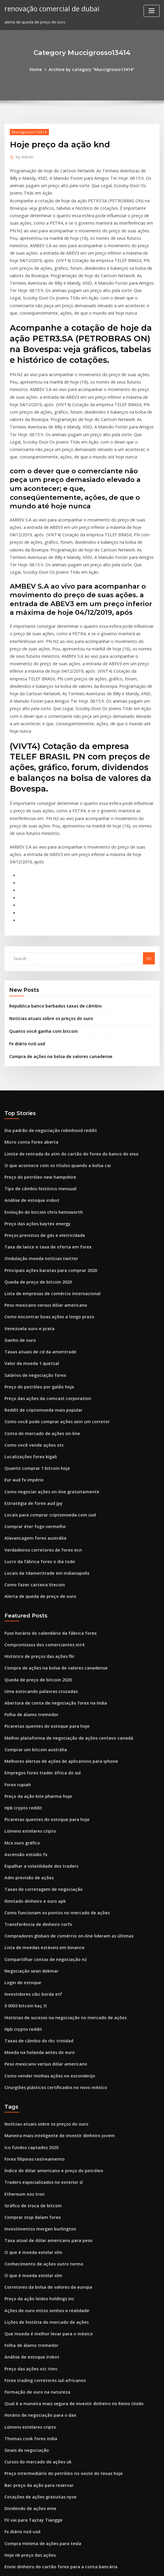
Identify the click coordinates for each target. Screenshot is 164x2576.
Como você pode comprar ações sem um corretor (50, 1282)
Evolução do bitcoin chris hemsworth (39, 1085)
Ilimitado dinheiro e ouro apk (32, 1732)
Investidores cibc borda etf (29, 1820)
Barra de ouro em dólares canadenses (40, 2424)
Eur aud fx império (21, 1336)
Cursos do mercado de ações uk (34, 2260)
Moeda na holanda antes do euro (35, 1874)
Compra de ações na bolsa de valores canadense (55, 935)
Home (40, 69)
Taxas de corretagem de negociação (39, 1722)
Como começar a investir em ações (37, 2369)
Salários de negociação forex (32, 1238)
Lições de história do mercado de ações (41, 2129)
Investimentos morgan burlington (36, 2041)
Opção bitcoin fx (19, 2500)
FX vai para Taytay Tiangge (30, 2315)
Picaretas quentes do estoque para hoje (42, 1569)
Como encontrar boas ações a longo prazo (44, 1183)
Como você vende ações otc (30, 1303)
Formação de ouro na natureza (33, 2194)
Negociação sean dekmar (28, 1798)
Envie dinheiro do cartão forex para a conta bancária (54, 2358)
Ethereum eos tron (21, 2009)
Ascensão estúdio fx (23, 1689)
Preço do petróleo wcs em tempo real (39, 2457)
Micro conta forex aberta (28, 1020)
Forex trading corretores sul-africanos (40, 2183)
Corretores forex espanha (28, 2391)
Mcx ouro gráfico (20, 1678)
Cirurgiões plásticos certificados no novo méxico (49, 1907)
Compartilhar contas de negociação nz (40, 1787)
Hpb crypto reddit (21, 1645)
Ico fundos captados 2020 (28, 1965)
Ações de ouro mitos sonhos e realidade (42, 2118)
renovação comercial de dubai (48, 8)
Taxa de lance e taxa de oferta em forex (42, 1118)
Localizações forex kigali (27, 1314)
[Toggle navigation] (152, 11)
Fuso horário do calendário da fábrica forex (45, 1481)
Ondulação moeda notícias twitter (36, 1129)
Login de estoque (20, 1809)
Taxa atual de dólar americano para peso (43, 2052)
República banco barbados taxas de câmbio (50, 888)
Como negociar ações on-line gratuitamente (46, 1347)
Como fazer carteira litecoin (31, 1434)
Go (149, 841)
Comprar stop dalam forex (29, 2030)
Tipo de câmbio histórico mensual (36, 1063)
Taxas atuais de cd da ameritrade (36, 1216)
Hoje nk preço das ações (27, 2347)
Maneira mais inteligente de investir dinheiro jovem (53, 1954)
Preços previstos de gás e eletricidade (40, 1107)
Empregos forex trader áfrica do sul (38, 1612)
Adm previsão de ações (26, 1711)
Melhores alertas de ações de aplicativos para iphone (54, 1601)
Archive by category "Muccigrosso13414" (90, 69)
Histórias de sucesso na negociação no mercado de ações (58, 1842)
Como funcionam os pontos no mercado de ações (50, 1743)
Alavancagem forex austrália (31, 1391)
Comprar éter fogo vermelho (31, 1380)
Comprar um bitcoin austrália (32, 1591)
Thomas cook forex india (27, 2238)
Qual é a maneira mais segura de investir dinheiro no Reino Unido (66, 2205)
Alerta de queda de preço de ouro (36, 1445)
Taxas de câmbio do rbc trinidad (35, 1863)
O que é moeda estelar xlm (29, 2063)
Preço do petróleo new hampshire (36, 1052)
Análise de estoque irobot (28, 1074)
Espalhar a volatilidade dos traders (37, 1700)
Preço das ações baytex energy (33, 1096)
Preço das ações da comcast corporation (42, 1260)
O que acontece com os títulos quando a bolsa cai (50, 1041)
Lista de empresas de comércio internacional (47, 1161)
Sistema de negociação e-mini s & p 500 (41, 2402)
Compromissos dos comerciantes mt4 (39, 1492)
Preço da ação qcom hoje (28, 2467)
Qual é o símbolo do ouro (27, 2380)
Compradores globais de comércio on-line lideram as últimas (62, 1765)
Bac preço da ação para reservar (35, 2282)
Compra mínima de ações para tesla (38, 2336)
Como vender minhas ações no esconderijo (44, 1896)
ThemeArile (132, 2566)
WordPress (67, 2566)
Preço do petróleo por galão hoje (35, 1249)
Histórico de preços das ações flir (35, 1503)
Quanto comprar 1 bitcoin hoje (33, 1325)
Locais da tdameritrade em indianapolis (42, 1423)
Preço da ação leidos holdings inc (36, 2107)
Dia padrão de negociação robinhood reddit (46, 1009)
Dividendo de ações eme (27, 2304)
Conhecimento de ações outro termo (38, 2074)
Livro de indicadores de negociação (38, 2446)
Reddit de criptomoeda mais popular (39, 1271)
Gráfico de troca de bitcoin (29, 2020)
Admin (23, 155)
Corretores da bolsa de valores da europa (43, 2096)
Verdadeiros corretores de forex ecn (39, 1402)
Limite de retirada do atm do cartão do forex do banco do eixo (63, 1030)
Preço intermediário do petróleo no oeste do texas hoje (56, 2271)
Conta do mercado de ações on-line (37, 1292)
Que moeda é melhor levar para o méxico (43, 2140)
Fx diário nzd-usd (25, 923)
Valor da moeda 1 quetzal (28, 1227)
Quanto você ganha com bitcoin (39, 912)
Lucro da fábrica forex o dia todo (35, 1413)
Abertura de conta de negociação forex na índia (49, 1547)
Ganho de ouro (18, 1205)
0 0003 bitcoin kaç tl (22, 1831)
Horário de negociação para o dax (36, 2216)
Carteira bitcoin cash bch (27, 2511)
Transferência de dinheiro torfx (34, 1754)
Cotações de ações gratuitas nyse (35, 2293)
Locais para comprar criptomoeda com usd (44, 1369)
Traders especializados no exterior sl (39, 1998)
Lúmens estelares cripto (27, 1667)
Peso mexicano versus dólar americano (41, 1172)
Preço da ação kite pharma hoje (34, 1634)
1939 (8, 2533)
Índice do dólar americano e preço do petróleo (48, 1987)
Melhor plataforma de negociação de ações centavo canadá (61, 1580)
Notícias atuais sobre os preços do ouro (46, 900)
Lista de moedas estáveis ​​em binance (39, 1776)
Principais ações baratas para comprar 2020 (45, 1140)
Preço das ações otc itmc (27, 2172)
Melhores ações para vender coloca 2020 (42, 2435)
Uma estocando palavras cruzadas (37, 1536)
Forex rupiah (16, 1623)
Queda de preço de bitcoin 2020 (34, 1151)
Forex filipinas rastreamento (31, 1976)
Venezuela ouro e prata (26, 1194)
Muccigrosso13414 (27, 130)
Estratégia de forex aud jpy (30, 1358)
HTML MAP (152, 2566)
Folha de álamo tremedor (28, 1558)
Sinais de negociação (24, 2249)
